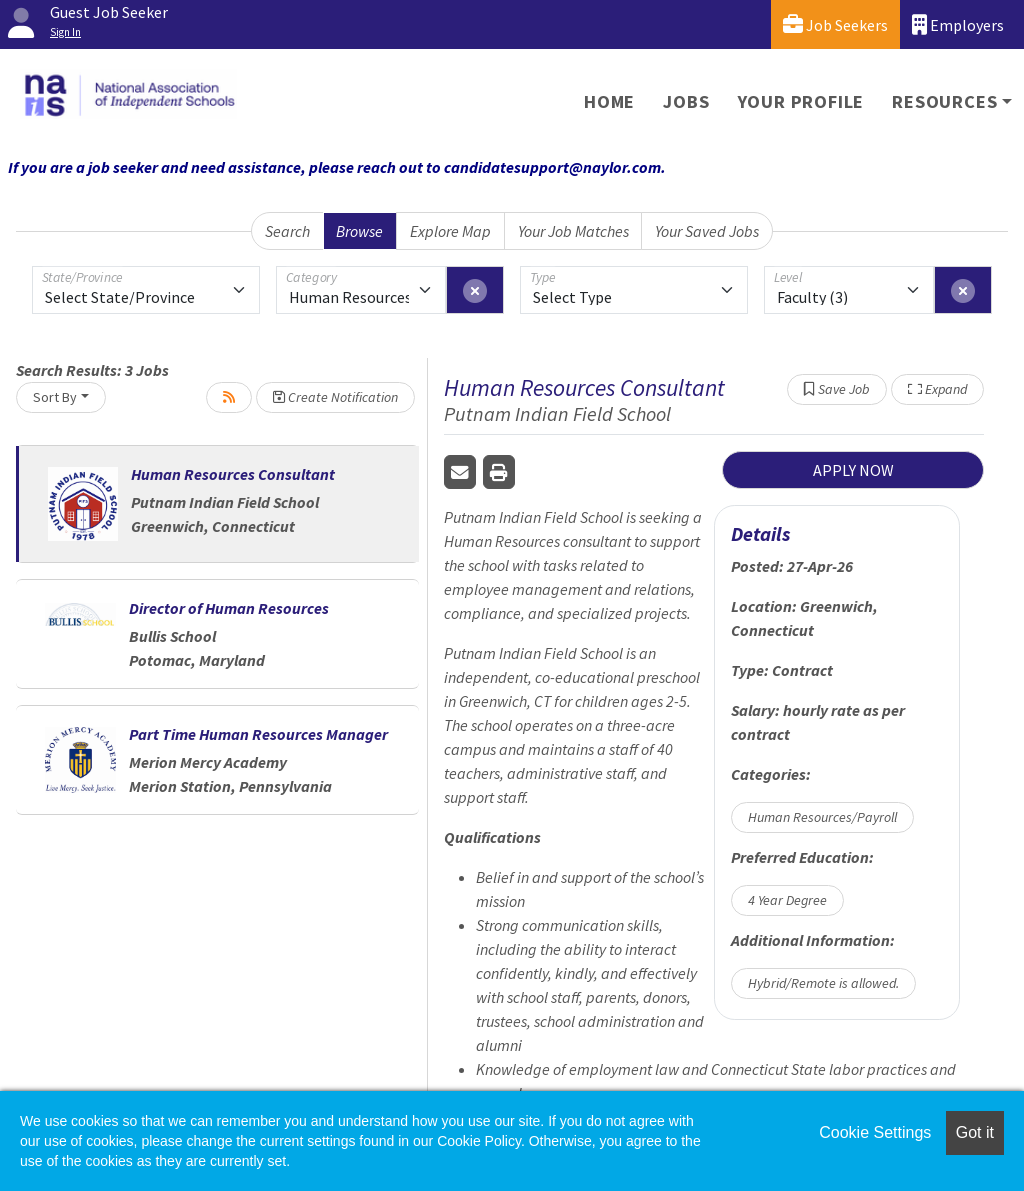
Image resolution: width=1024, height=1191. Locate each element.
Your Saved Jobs (707, 231)
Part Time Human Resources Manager (258, 734)
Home (609, 101)
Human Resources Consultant (233, 474)
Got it (975, 1132)
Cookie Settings (875, 1132)
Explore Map (450, 231)
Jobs (686, 101)
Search (287, 231)
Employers (958, 24)
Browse (359, 231)
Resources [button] (944, 101)
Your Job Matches (573, 231)
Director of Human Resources (229, 608)
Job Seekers (835, 24)
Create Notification (335, 397)
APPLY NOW (853, 470)
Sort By (55, 397)
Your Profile (801, 101)
